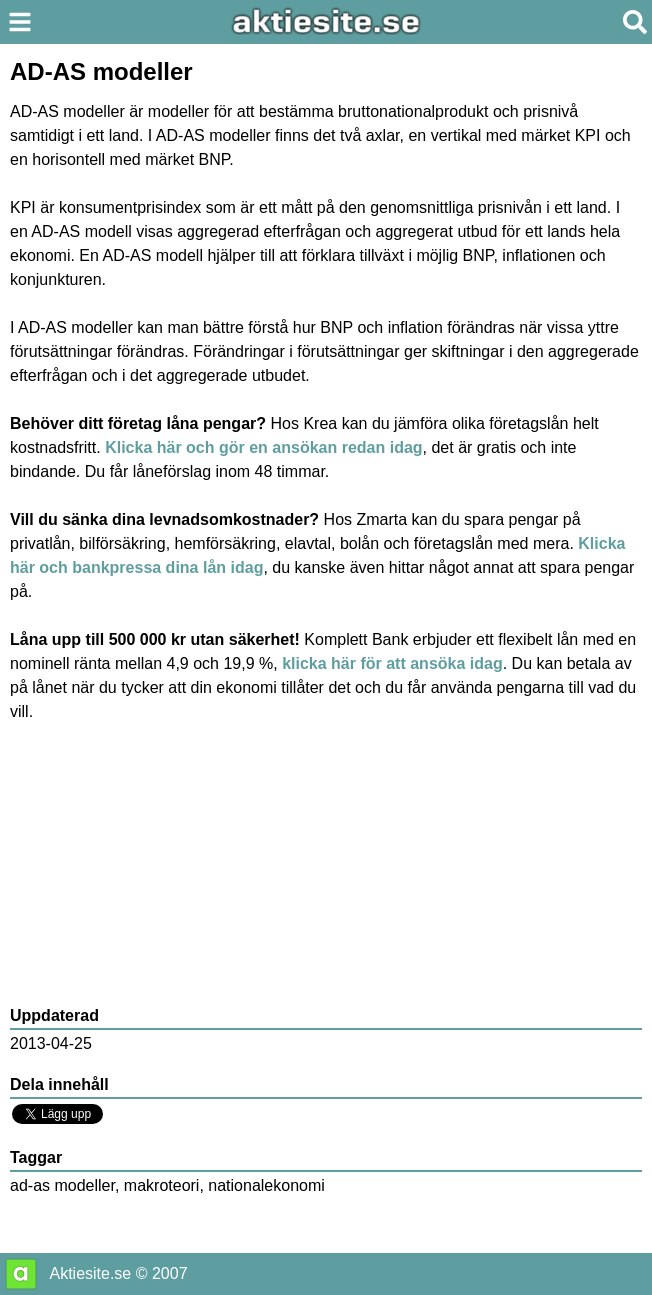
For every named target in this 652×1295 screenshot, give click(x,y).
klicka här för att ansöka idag (392, 663)
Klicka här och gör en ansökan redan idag (263, 447)
